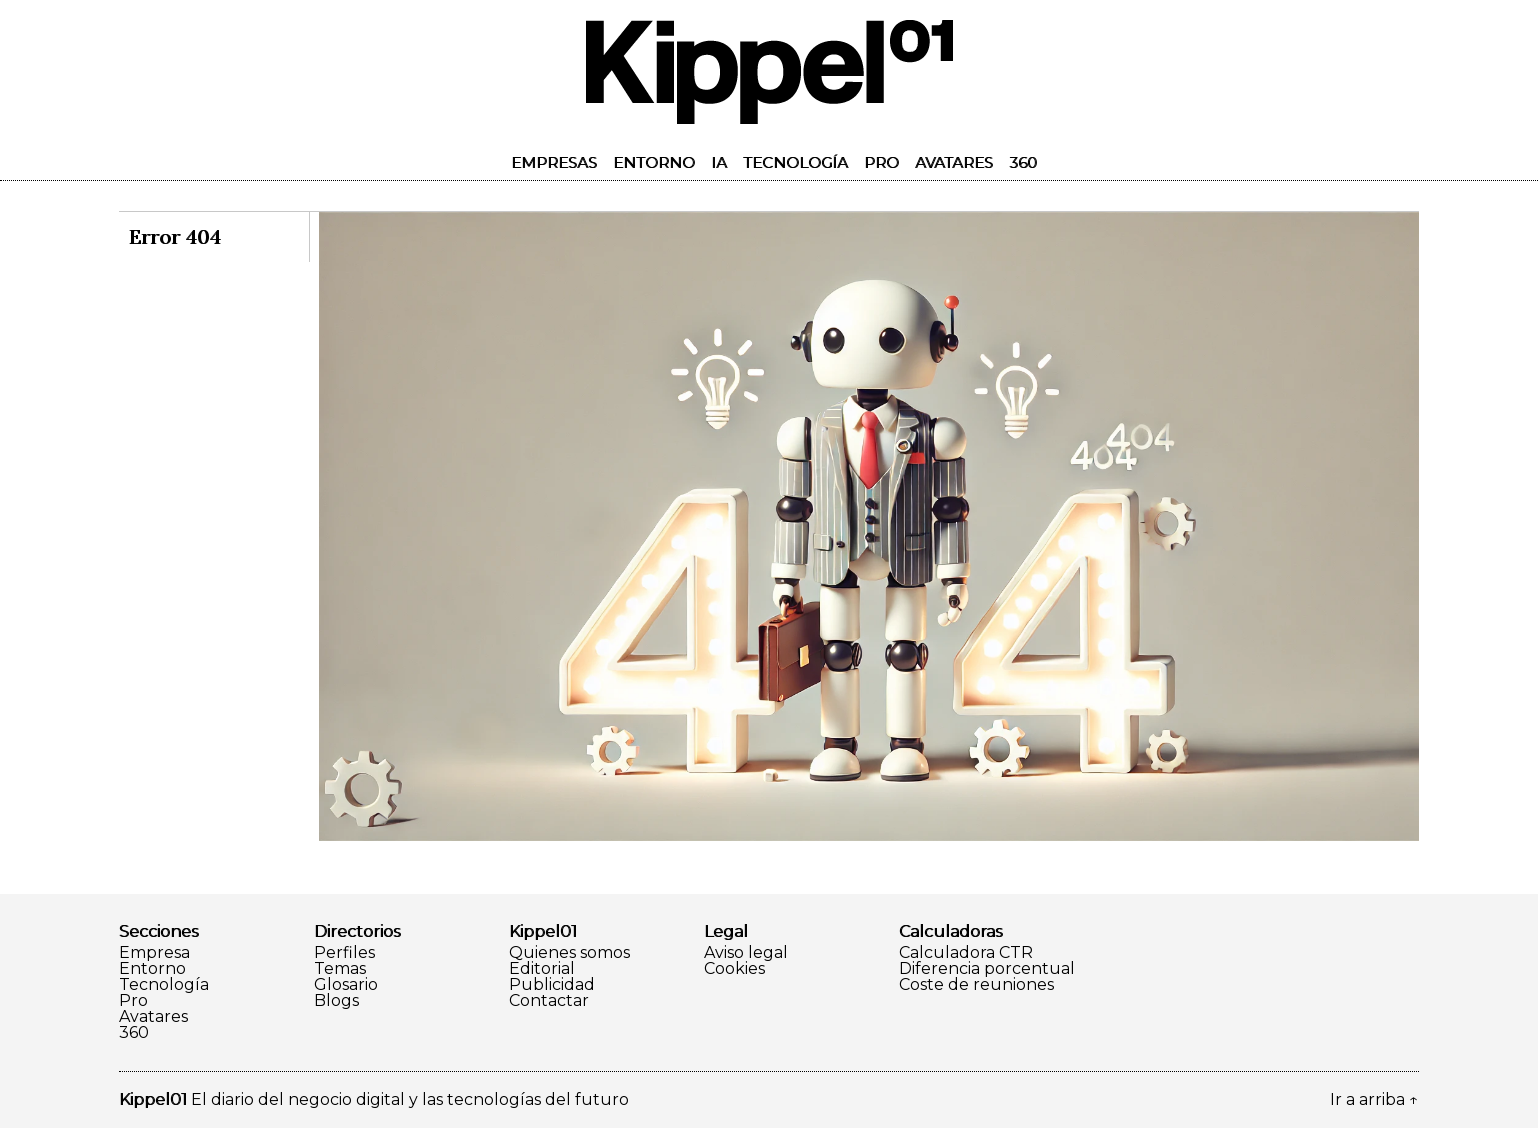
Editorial (542, 969)
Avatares (954, 162)
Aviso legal (746, 953)
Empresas (554, 162)
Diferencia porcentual (987, 969)
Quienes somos (569, 953)
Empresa (154, 953)
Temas (340, 969)
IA (719, 162)
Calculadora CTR (966, 953)
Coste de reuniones (976, 985)
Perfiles (344, 953)
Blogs (336, 1001)
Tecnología (795, 162)
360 (1023, 162)
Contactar (549, 1001)
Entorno (654, 162)
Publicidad (552, 985)
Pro (881, 162)
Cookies (734, 969)
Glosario (346, 985)
